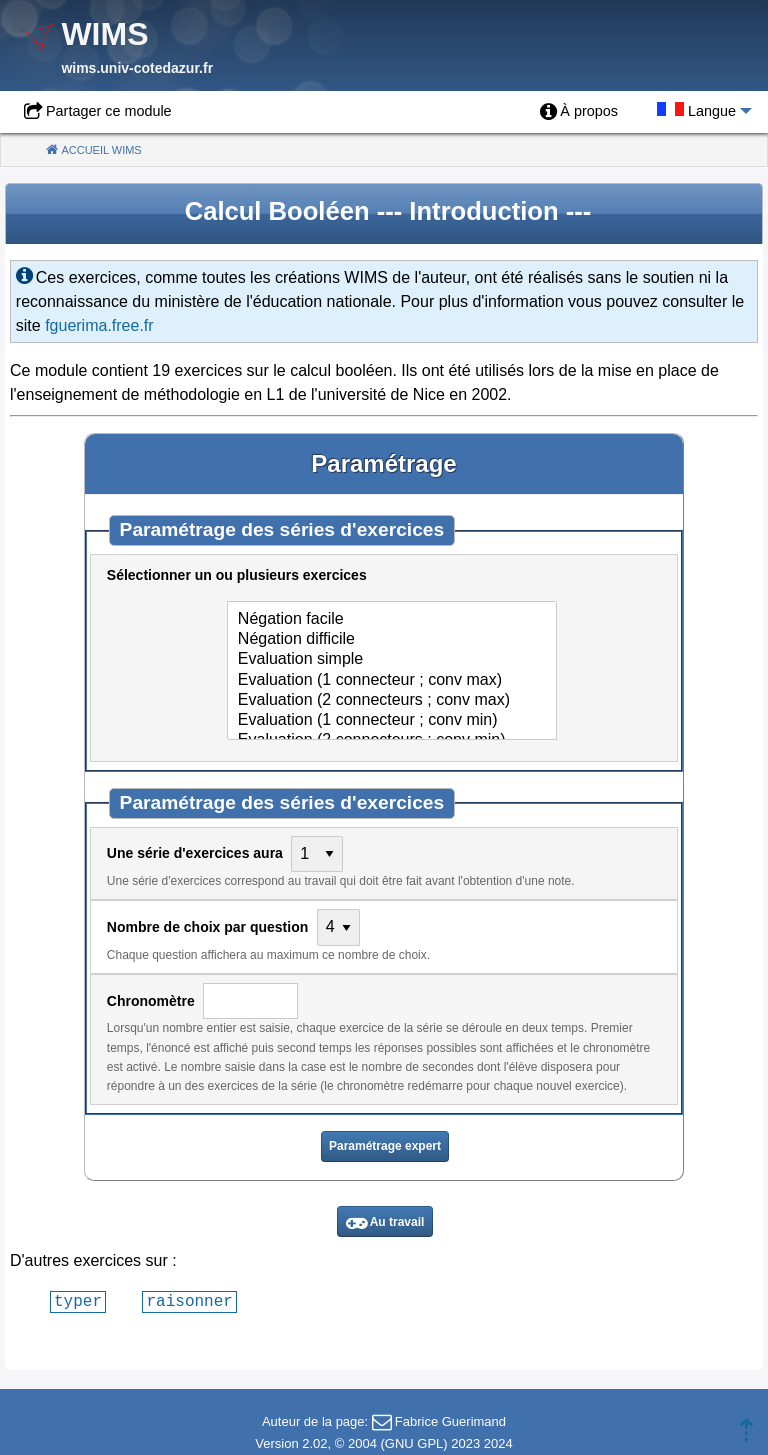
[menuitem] (579, 112)
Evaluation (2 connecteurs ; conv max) (392, 701)
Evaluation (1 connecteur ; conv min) (392, 721)
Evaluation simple (392, 660)
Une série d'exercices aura (197, 853)
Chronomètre (153, 1001)
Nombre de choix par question (209, 927)
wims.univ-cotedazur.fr (137, 68)
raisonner (189, 1301)
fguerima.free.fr (99, 325)
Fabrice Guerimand (450, 1421)
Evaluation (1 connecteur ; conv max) (392, 681)
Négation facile (392, 620)
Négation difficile (392, 640)
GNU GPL (414, 1443)
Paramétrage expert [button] (385, 1146)
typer (78, 1301)
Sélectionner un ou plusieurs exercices (239, 575)
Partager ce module (109, 111)
